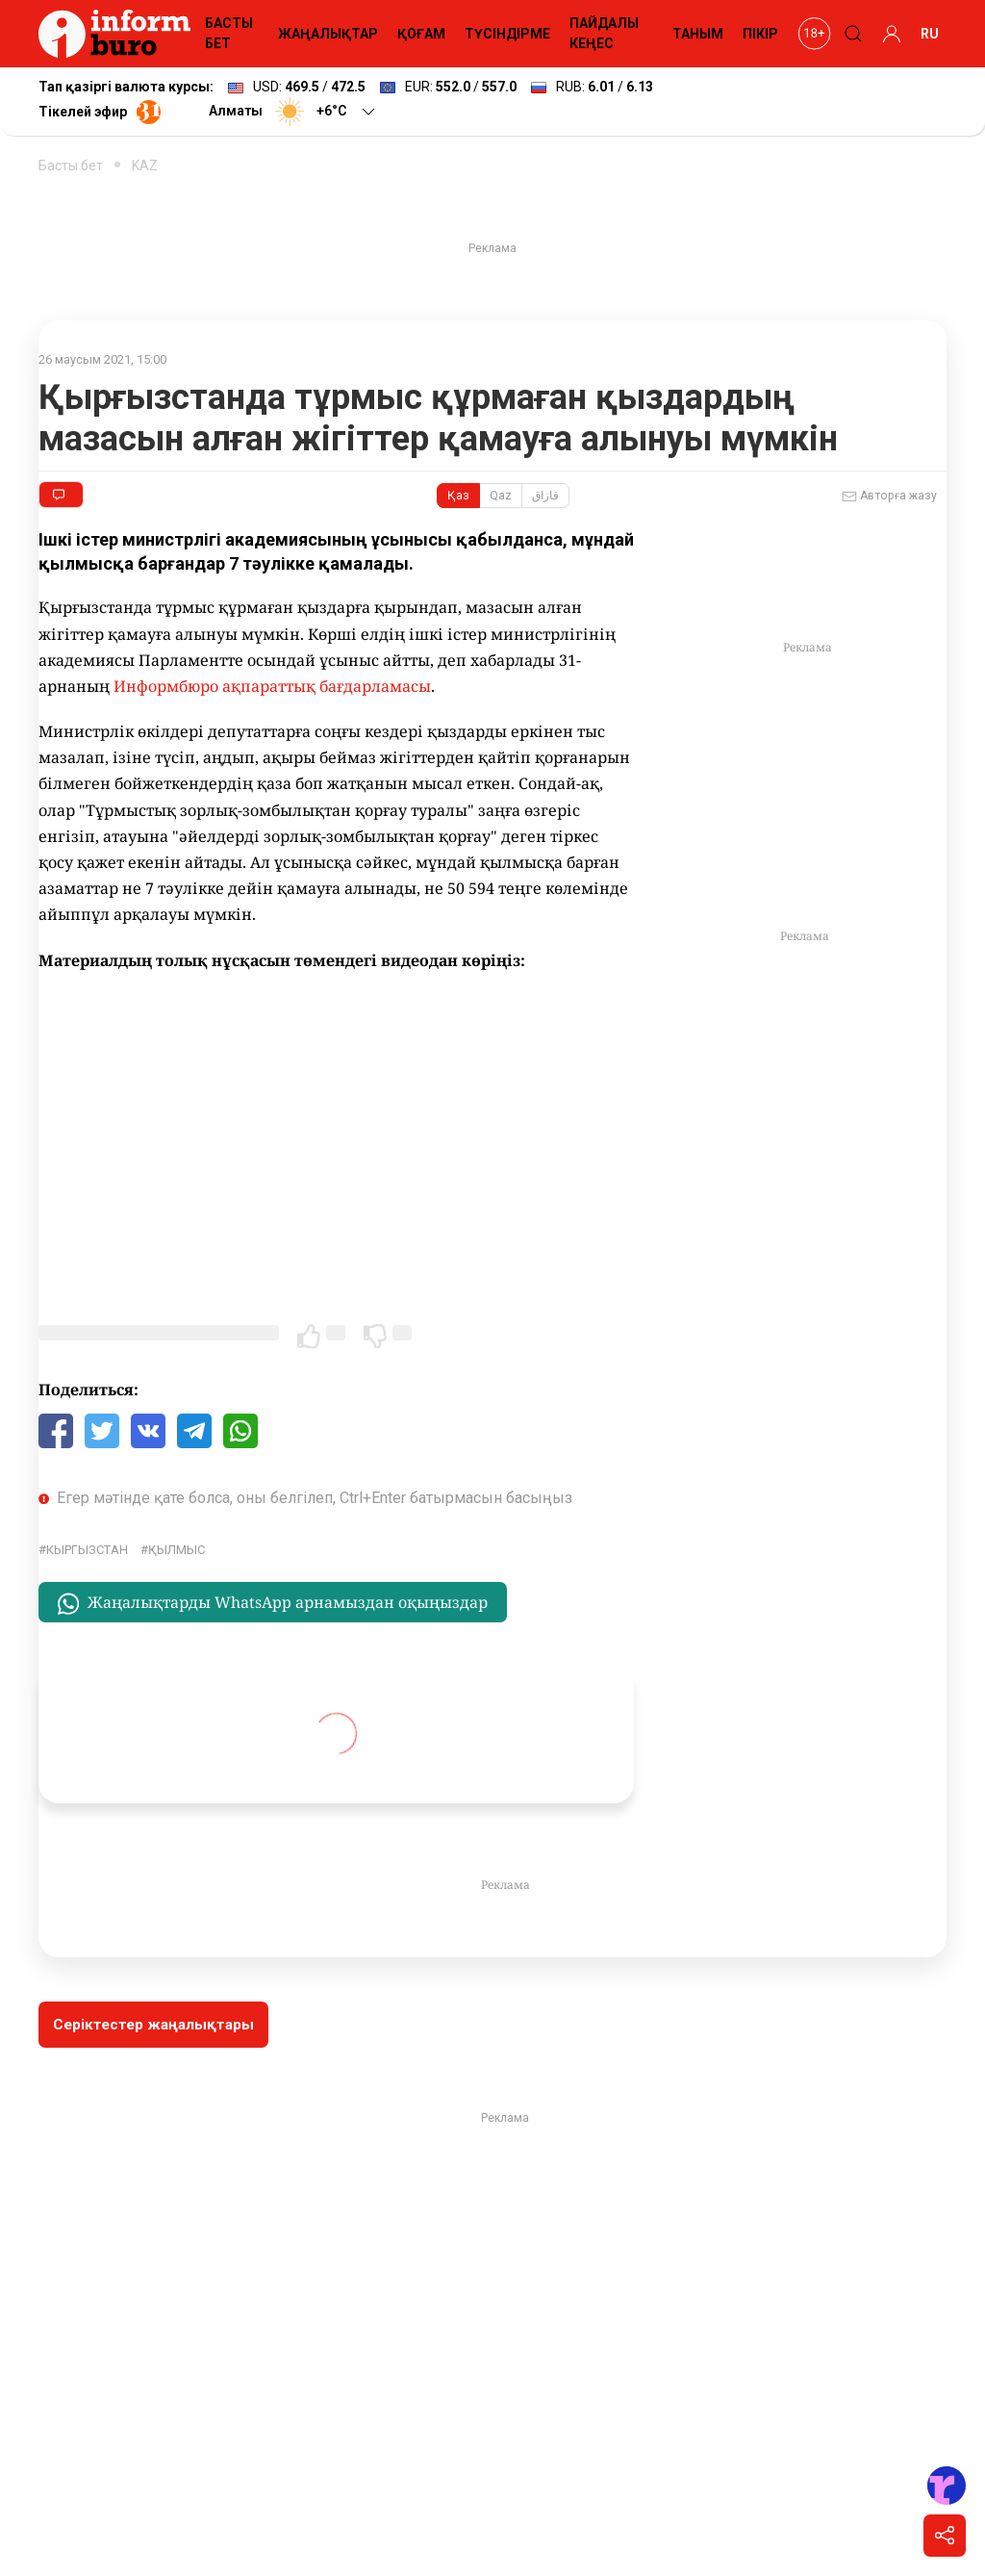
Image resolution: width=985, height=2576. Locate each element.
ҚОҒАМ (421, 33)
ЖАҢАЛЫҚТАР (328, 33)
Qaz (501, 495)
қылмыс (176, 1550)
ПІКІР (760, 33)
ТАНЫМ (697, 33)
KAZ (145, 165)
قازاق (545, 495)
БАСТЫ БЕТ (229, 33)
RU (930, 33)
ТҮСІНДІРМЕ (507, 33)
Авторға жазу (889, 496)
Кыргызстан (87, 1550)
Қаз (458, 495)
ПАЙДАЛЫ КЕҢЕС (604, 33)
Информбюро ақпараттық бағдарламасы (272, 686)
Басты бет (70, 165)
